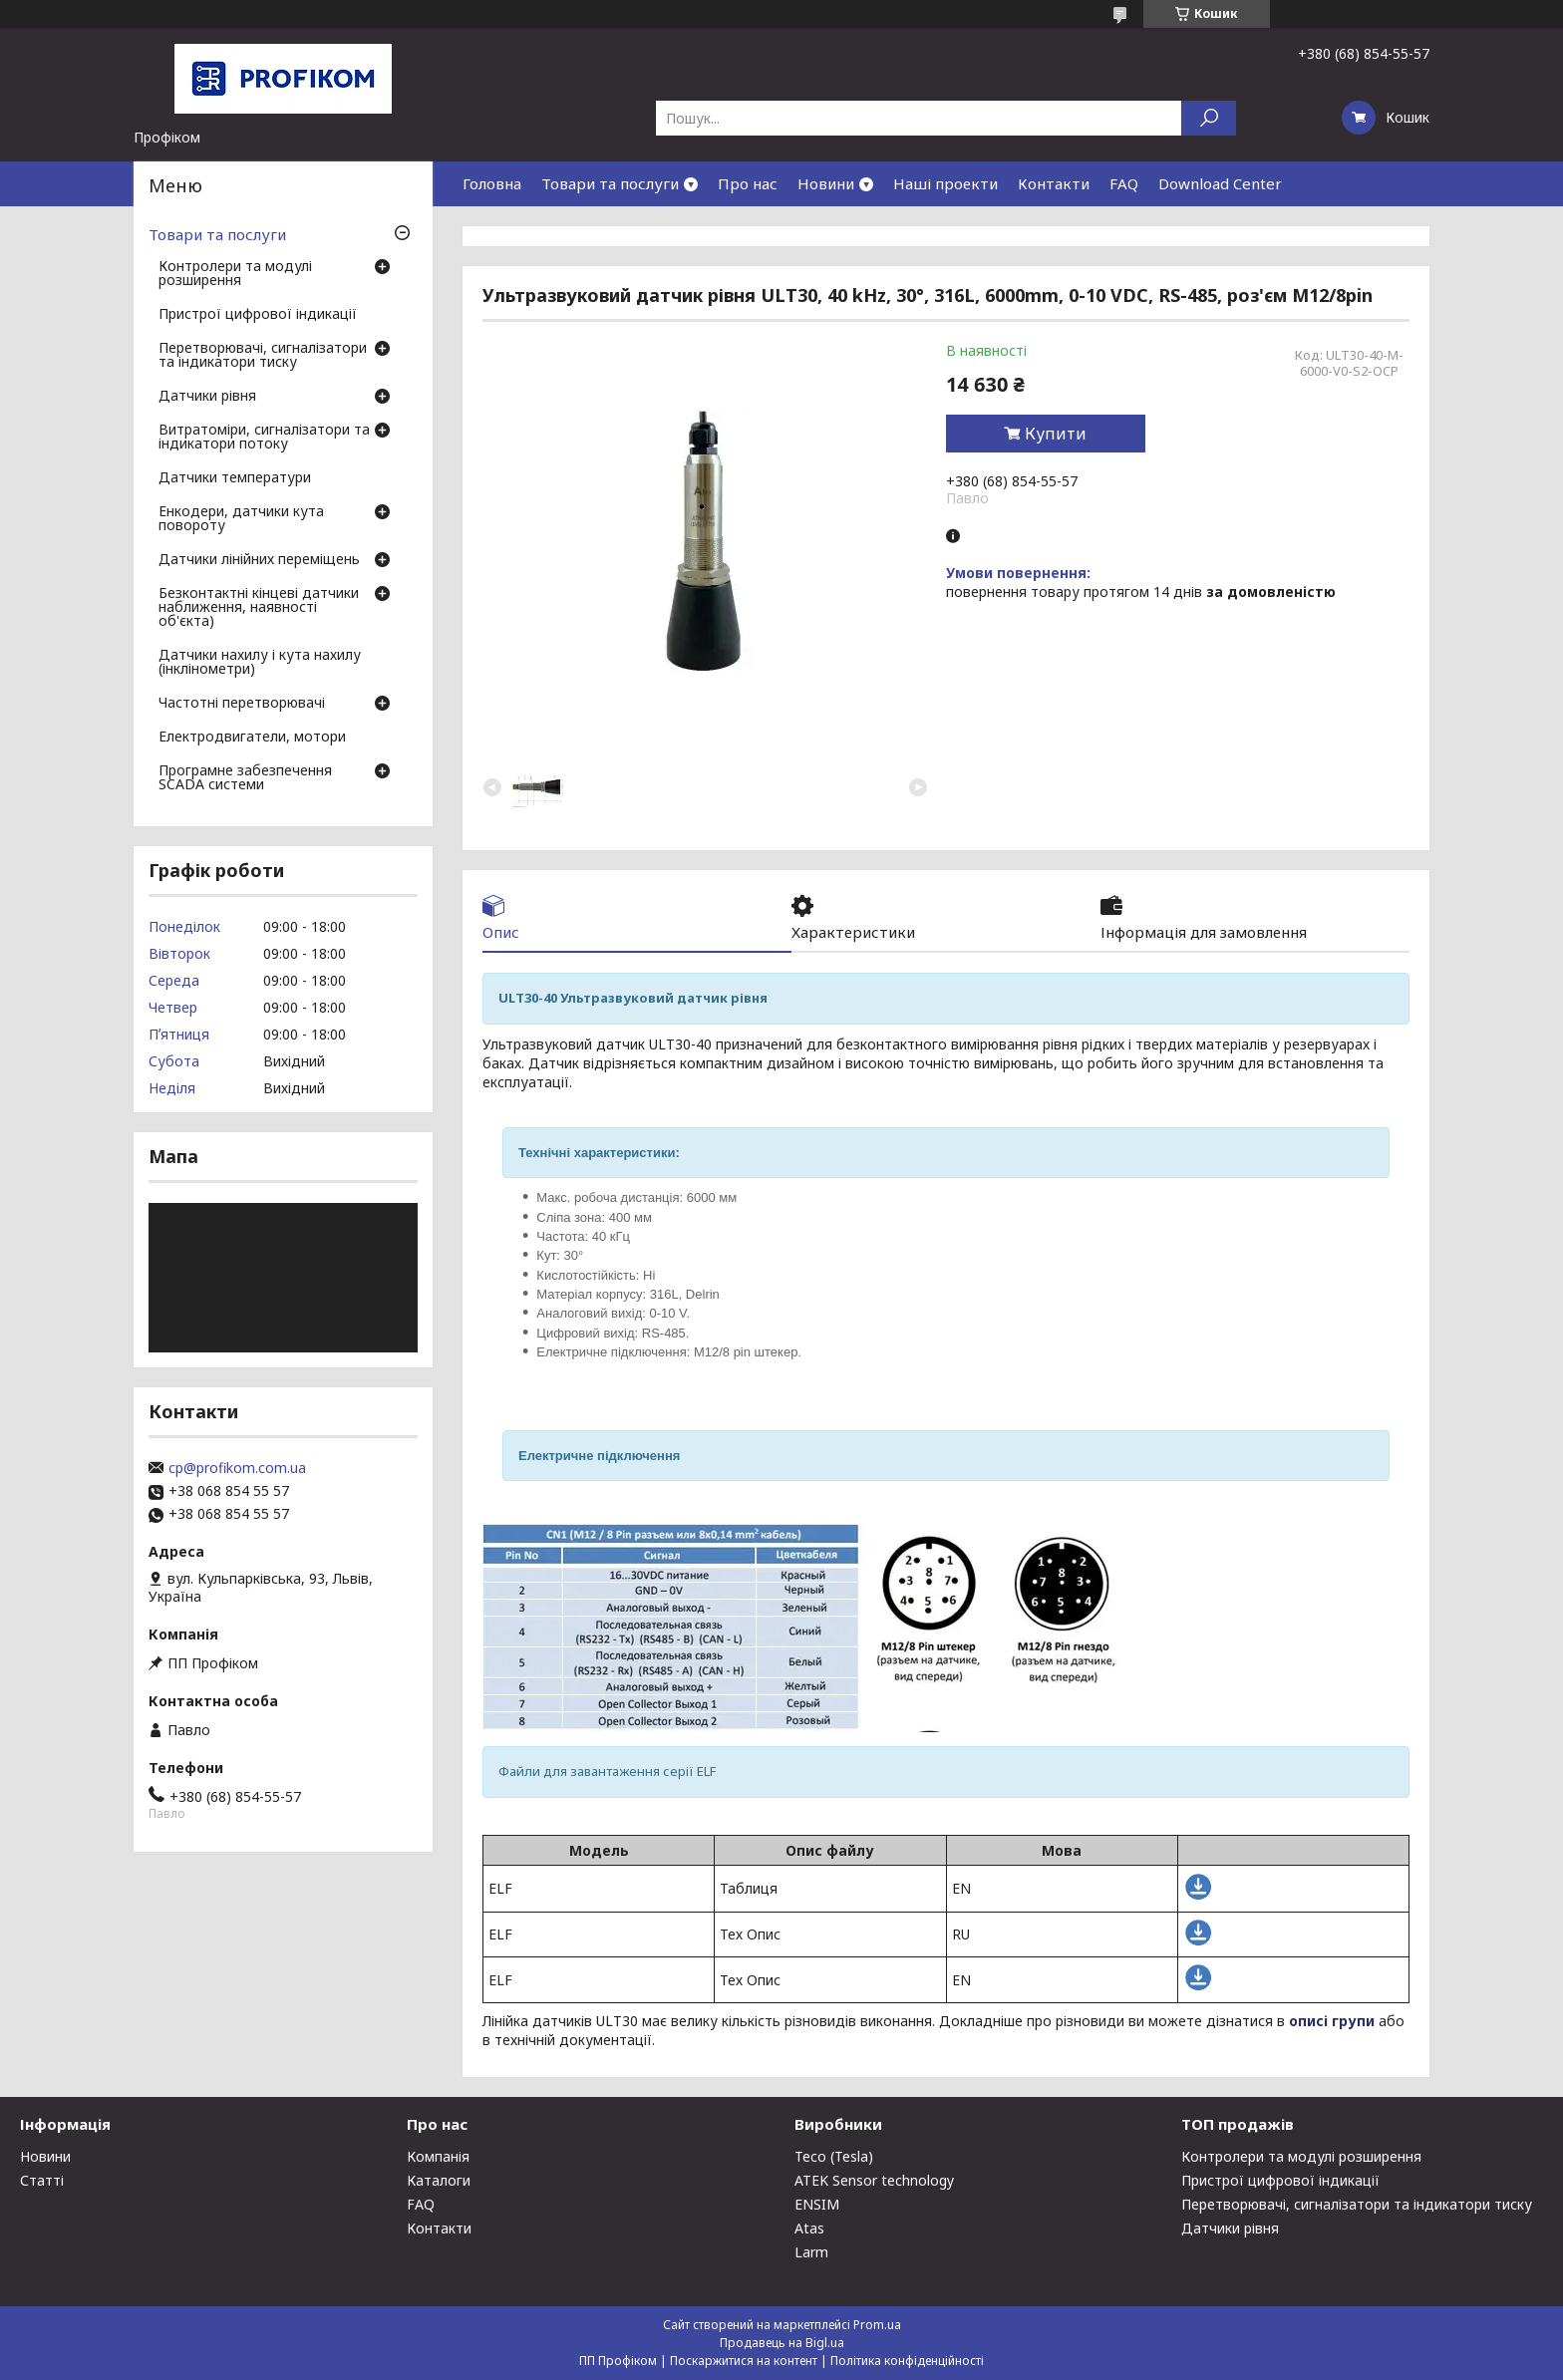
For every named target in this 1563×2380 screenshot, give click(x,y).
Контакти (1054, 183)
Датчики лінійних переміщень (259, 560)
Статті (42, 2180)
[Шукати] (1208, 118)
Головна (492, 183)
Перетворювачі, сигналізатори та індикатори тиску (262, 356)
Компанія (438, 2156)
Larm (811, 2251)
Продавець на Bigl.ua (782, 2342)
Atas (809, 2228)
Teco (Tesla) (833, 2156)
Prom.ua (877, 2324)
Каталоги (438, 2180)
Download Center (1220, 183)
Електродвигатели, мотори (252, 737)
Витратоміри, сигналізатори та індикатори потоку (264, 437)
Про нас (748, 183)
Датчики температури (234, 478)
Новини (825, 183)
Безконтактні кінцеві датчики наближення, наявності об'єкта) (258, 608)
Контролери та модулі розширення (235, 274)
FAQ (1123, 183)
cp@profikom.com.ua (237, 1468)
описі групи (1332, 2020)
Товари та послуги (610, 183)
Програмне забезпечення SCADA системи (245, 778)
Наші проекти (945, 183)
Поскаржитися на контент (743, 2360)
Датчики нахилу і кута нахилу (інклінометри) (259, 663)
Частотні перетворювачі (241, 704)
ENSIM (816, 2204)
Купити (1056, 434)
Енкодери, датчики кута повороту (241, 519)
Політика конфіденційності (907, 2360)
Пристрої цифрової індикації (257, 315)
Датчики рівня (207, 397)
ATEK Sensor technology (874, 2180)
